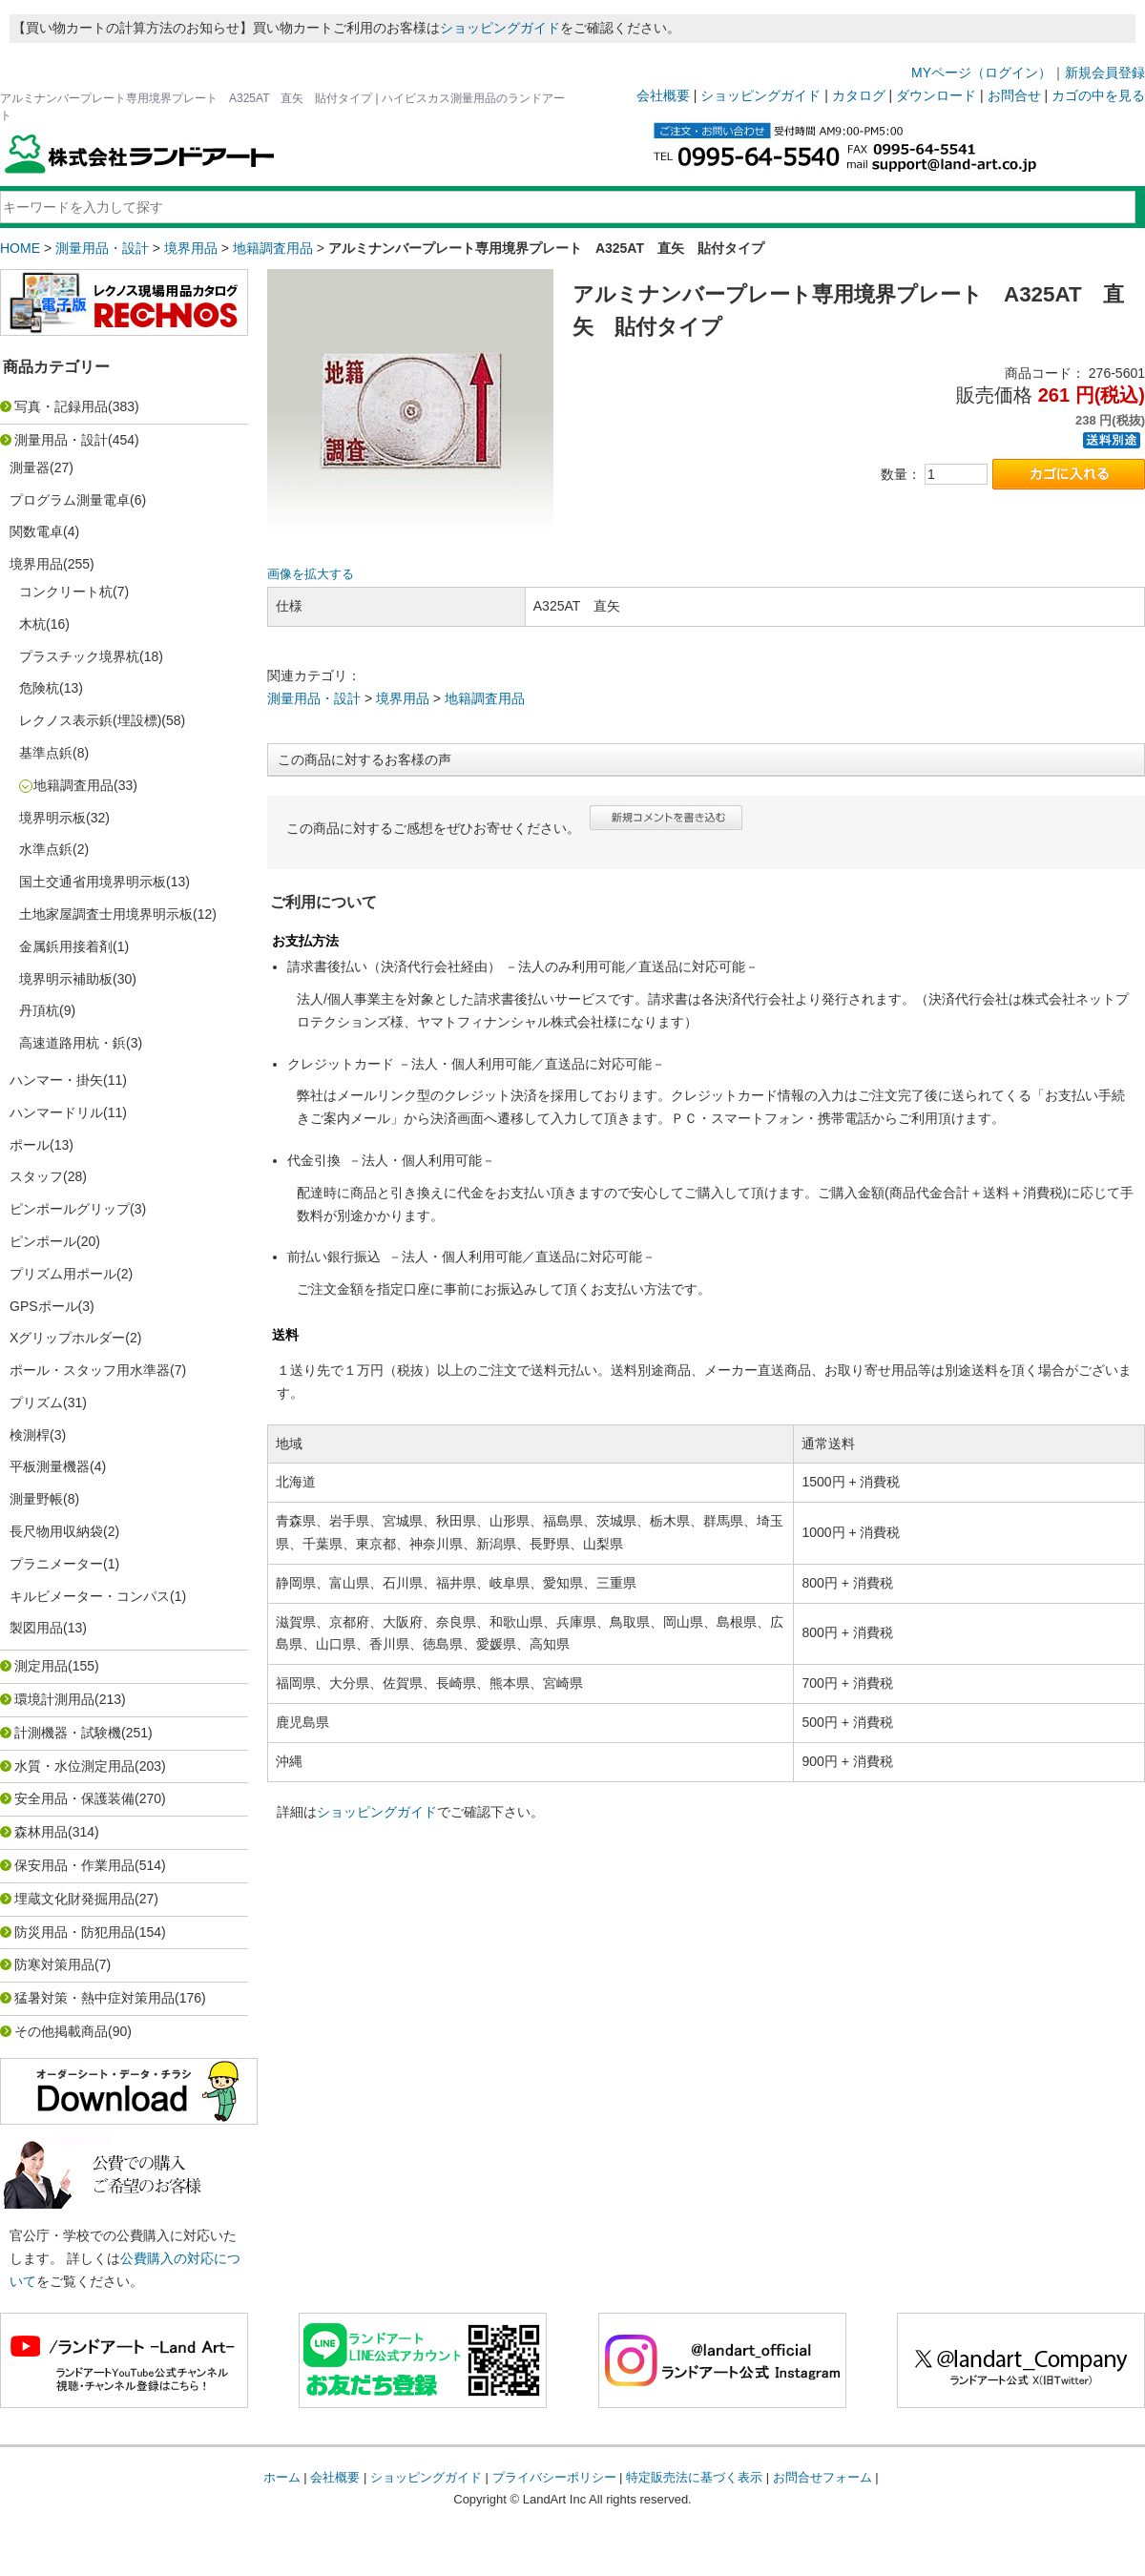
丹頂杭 (39, 1010)
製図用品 (36, 1627)
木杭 (32, 624)
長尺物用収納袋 (56, 1531)
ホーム (282, 2477)
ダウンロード (936, 95)
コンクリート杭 (66, 591)
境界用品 (191, 248)
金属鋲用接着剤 (66, 946)
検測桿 (30, 1435)
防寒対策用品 (54, 1964)
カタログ (858, 95)
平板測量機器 (50, 1466)
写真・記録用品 (61, 406)
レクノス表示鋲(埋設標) (90, 720)
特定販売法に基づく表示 (694, 2477)
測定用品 (41, 1665)
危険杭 (39, 688)
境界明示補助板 (66, 979)
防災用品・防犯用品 (74, 1932)
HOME (20, 248)
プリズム (36, 1402)
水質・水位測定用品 (74, 1766)
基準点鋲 (46, 752)
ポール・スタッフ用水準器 (90, 1370)
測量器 (30, 467)
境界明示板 (52, 817)
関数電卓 (36, 531)
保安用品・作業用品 (74, 1865)
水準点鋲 (46, 849)
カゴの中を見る (1098, 95)
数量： (901, 474)
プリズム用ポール (63, 1273)
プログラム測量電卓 (70, 500)
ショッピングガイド (500, 27)
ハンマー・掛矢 (56, 1080)
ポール (30, 1145)
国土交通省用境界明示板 (92, 881)
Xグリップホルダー (67, 1337)
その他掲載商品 (61, 2031)
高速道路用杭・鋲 (72, 1042)
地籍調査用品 (273, 248)
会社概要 (663, 95)
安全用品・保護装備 (74, 1798)
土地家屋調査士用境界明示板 (106, 914)
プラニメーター (56, 1563)
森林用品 (41, 1831)
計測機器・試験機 (67, 1732)
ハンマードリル (56, 1112)
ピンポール (43, 1241)
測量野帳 (36, 1498)
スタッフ (36, 1176)
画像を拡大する (310, 574)
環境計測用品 (54, 1699)
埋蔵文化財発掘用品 (74, 1898)
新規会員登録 (1105, 72)
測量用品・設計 (102, 248)
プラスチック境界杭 (79, 656)
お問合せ (1014, 95)
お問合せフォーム (822, 2477)
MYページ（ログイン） (981, 72)
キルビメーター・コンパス (90, 1596)
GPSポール (44, 1306)
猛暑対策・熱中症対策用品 (94, 1997)
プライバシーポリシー (554, 2477)
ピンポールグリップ (70, 1208)
